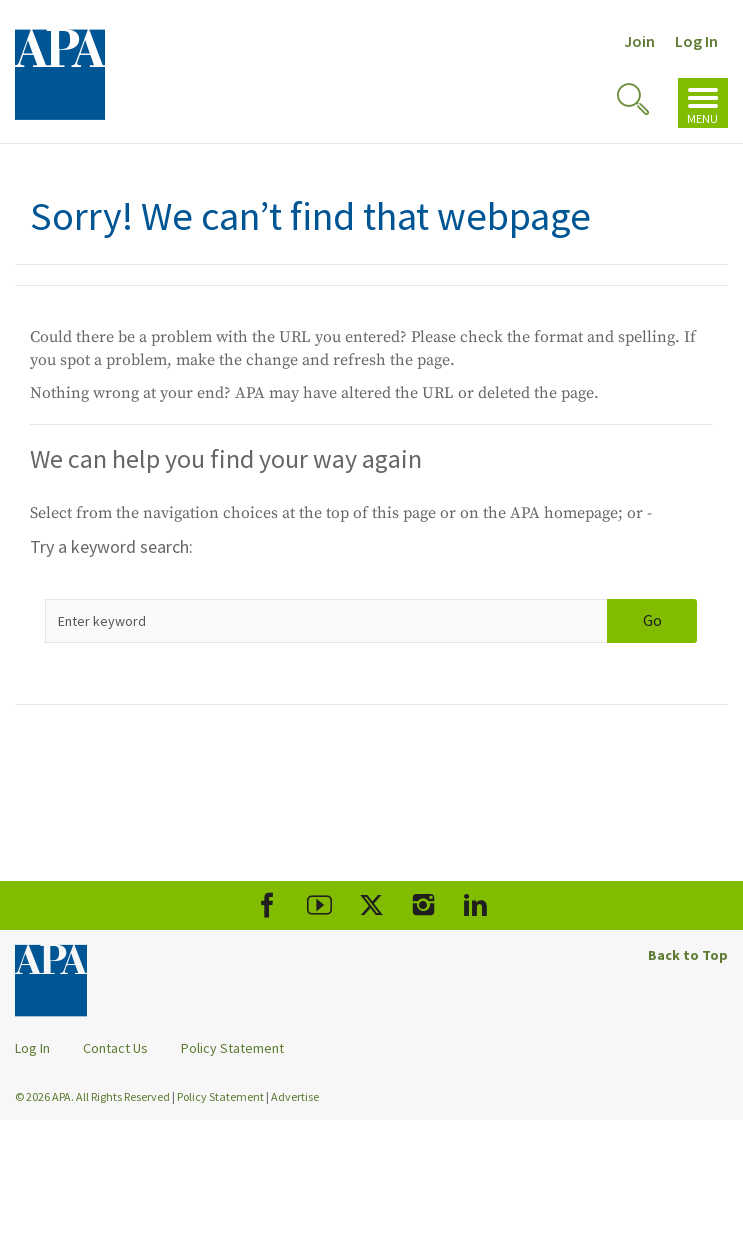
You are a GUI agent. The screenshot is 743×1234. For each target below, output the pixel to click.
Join (639, 41)
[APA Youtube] (319, 905)
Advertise (295, 1096)
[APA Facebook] (267, 905)
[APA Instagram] (423, 905)
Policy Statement (232, 1048)
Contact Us (115, 1048)
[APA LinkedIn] (475, 905)
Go (652, 620)
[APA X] (371, 905)
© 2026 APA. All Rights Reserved (93, 1096)
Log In (696, 41)
